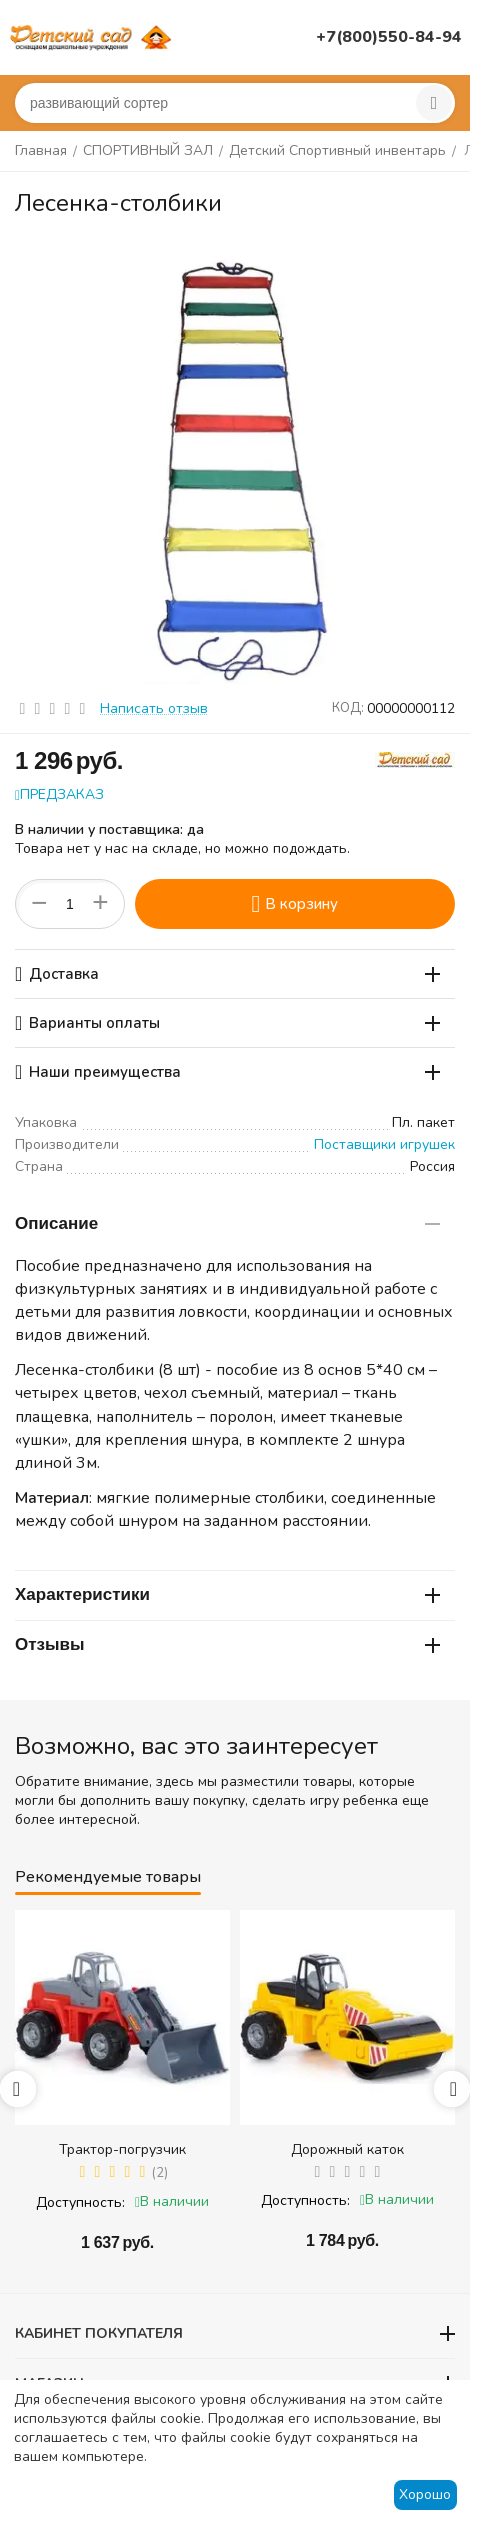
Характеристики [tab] (227, 1594)
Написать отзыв (154, 708)
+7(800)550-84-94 (389, 37)
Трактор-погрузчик (122, 2149)
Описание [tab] (227, 1223)
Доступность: (80, 2202)
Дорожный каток (347, 2149)
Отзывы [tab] (227, 1644)
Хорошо (425, 2494)
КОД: (348, 708)
